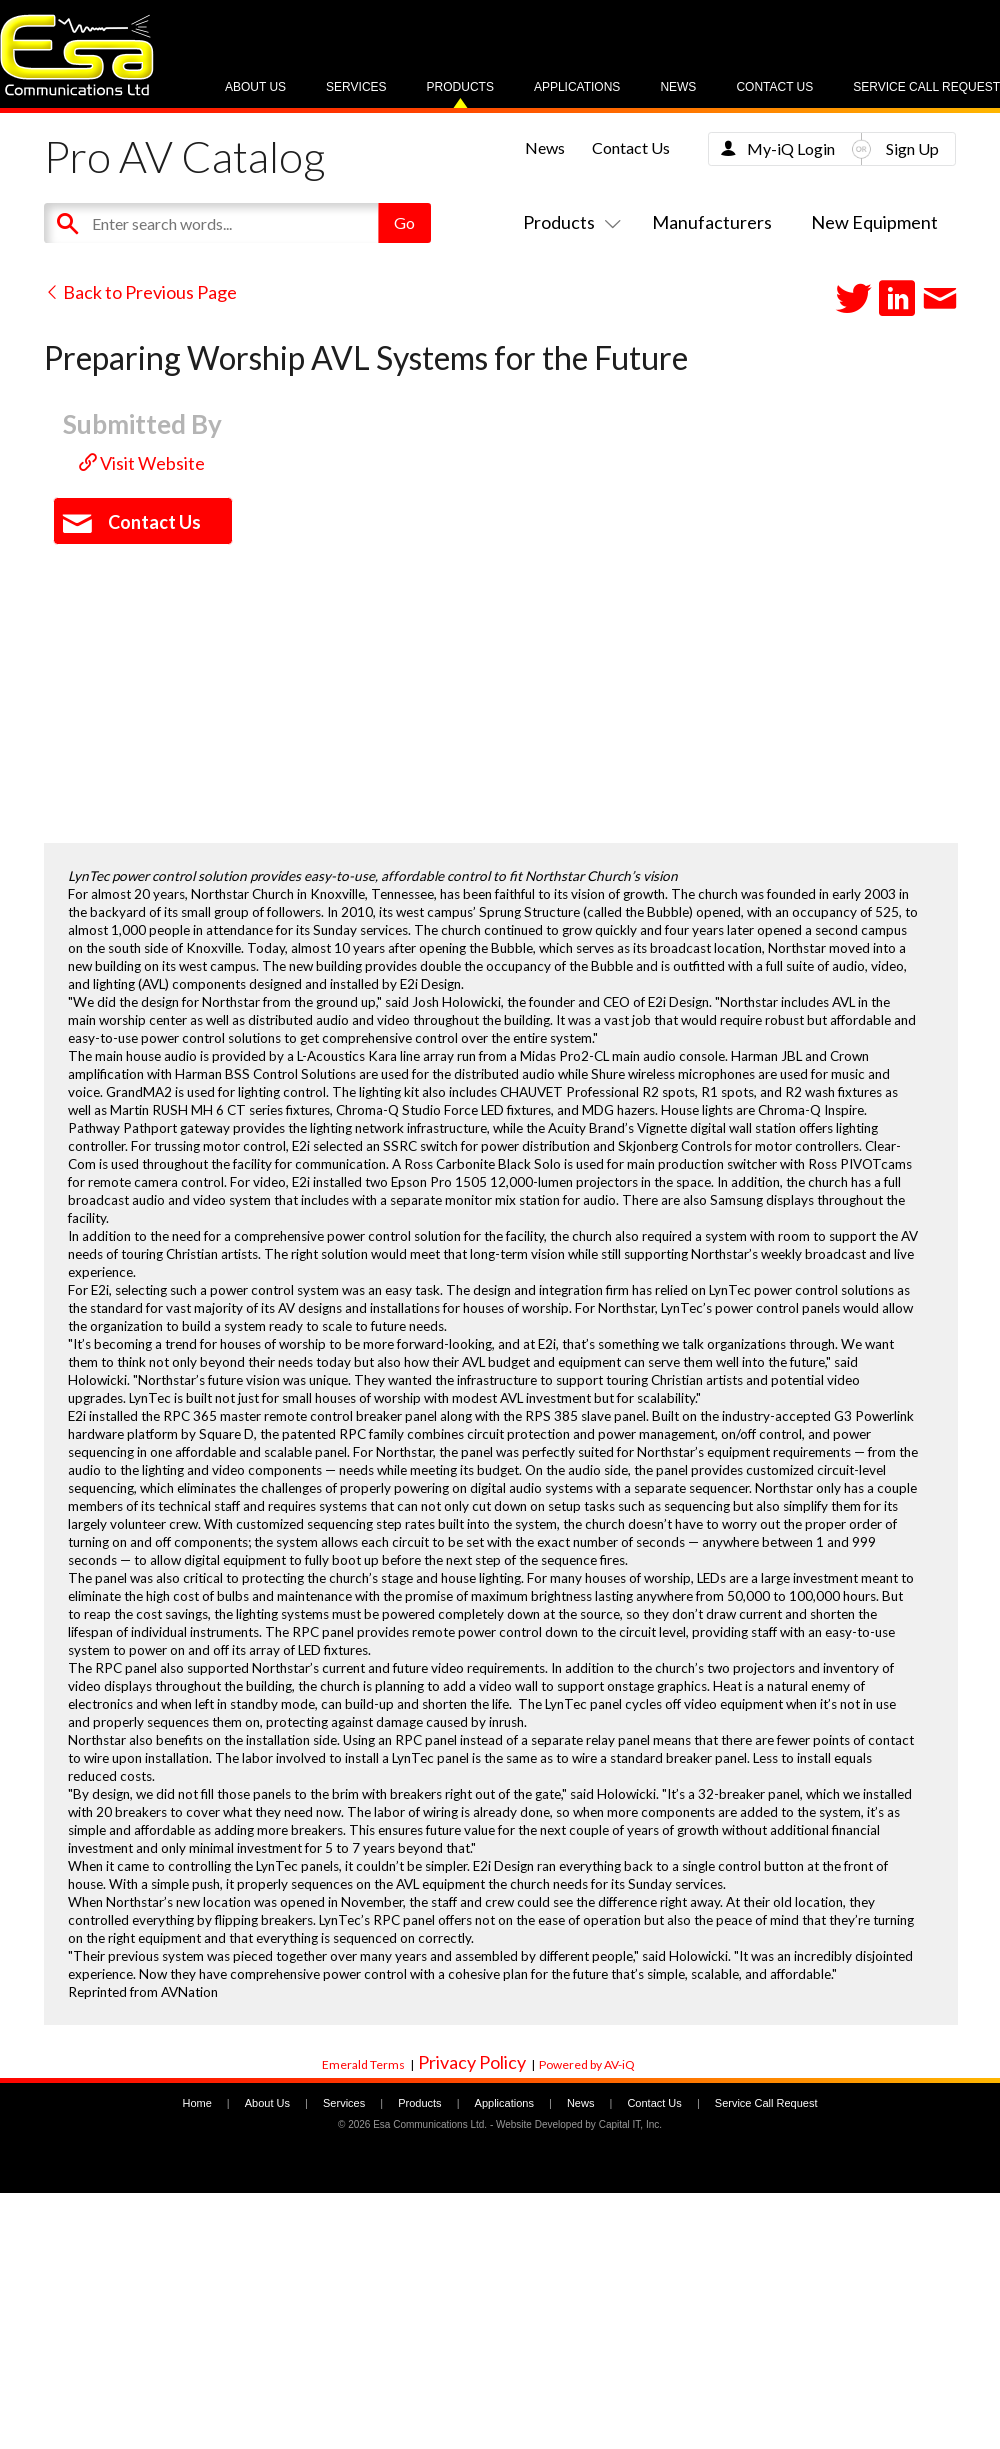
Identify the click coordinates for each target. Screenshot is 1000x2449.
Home (196, 2103)
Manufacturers (712, 222)
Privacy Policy (472, 2062)
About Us (255, 87)
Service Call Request (926, 87)
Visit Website (142, 463)
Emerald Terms (363, 2064)
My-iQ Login (791, 148)
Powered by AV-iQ (587, 2064)
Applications (577, 87)
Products (460, 87)
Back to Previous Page (140, 292)
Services (356, 87)
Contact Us (774, 87)
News (678, 87)
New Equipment (874, 222)
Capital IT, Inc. (630, 2124)
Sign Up (912, 148)
